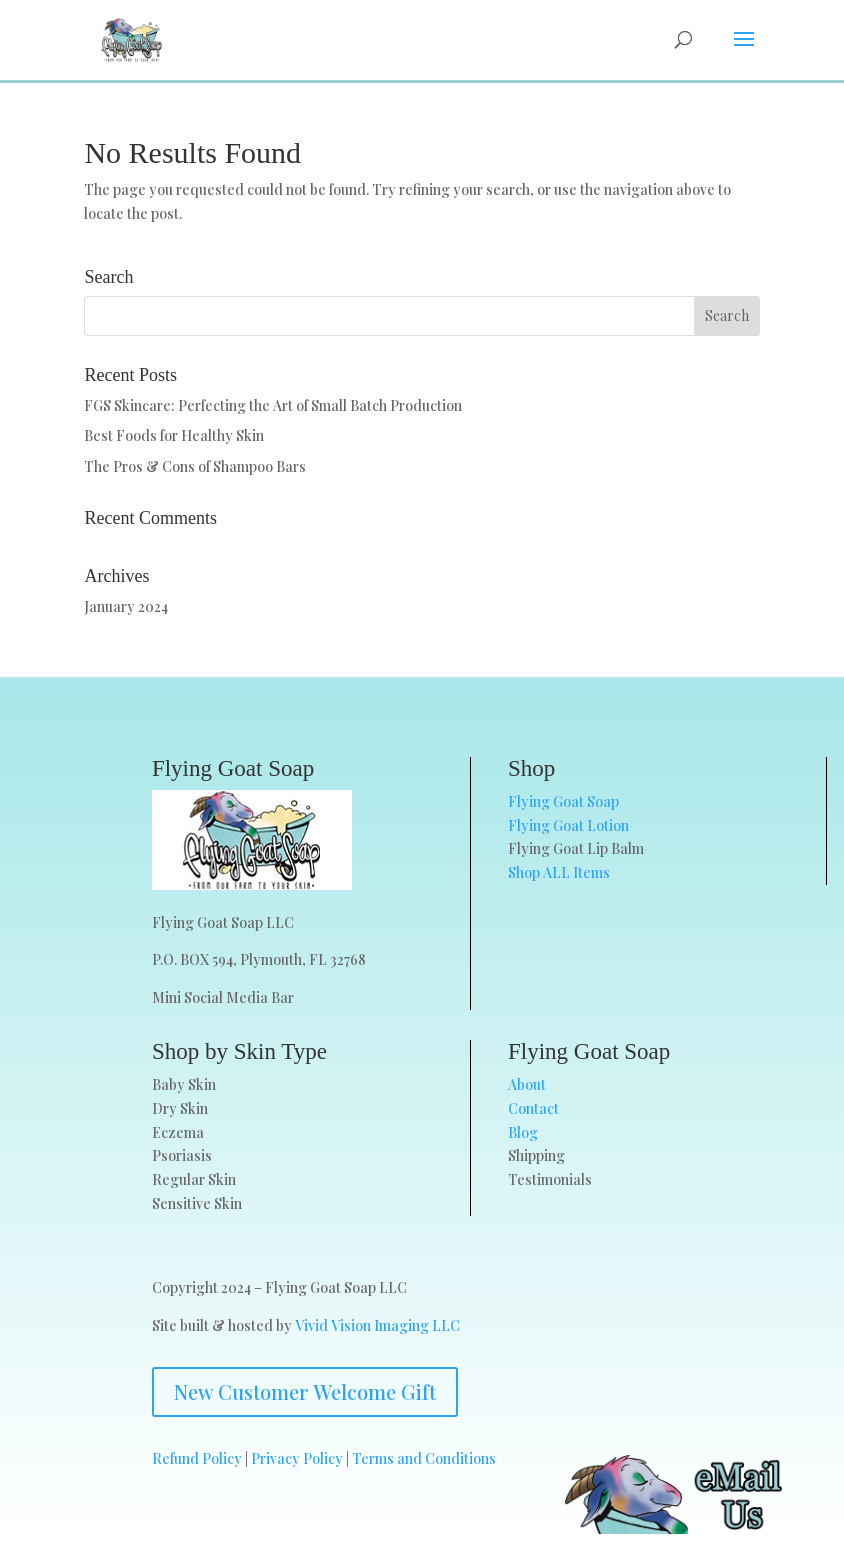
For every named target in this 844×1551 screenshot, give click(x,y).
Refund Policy (197, 1458)
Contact (533, 1108)
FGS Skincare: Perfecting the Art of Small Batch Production (273, 405)
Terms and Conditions (424, 1458)
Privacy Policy (297, 1458)
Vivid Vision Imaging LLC (377, 1325)
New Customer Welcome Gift (305, 1391)
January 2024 (126, 606)
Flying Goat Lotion (568, 825)
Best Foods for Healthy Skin (174, 435)
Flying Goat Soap (563, 801)
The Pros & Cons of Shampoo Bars (195, 466)
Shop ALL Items (559, 872)
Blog (523, 1132)
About (527, 1084)
